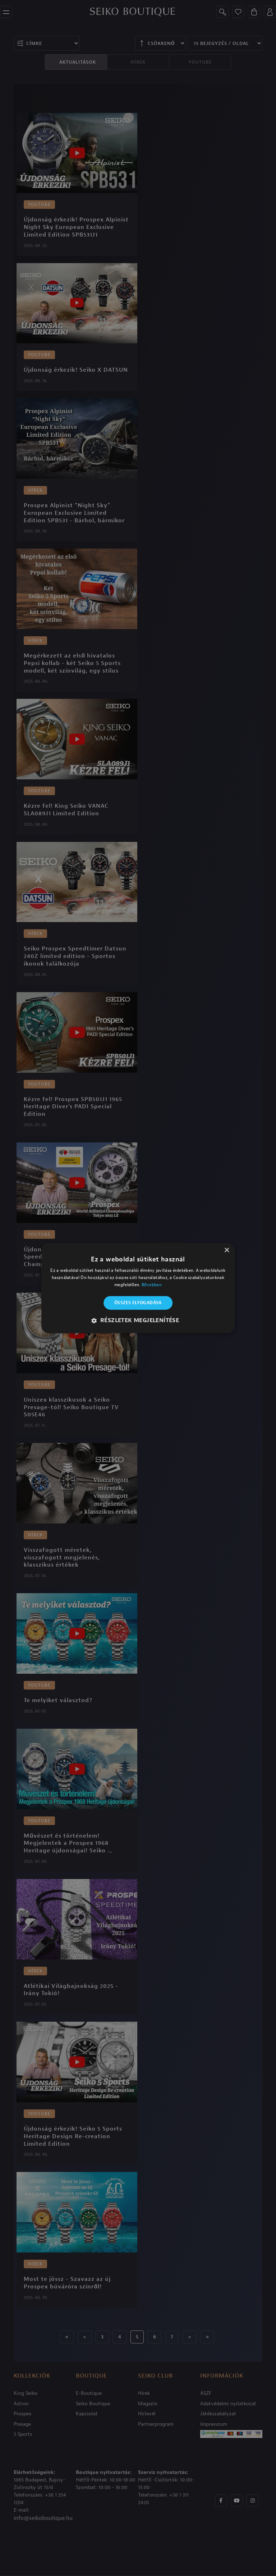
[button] (138, 1320)
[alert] (138, 1288)
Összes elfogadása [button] (138, 1303)
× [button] (226, 1250)
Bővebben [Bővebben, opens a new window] (152, 1285)
